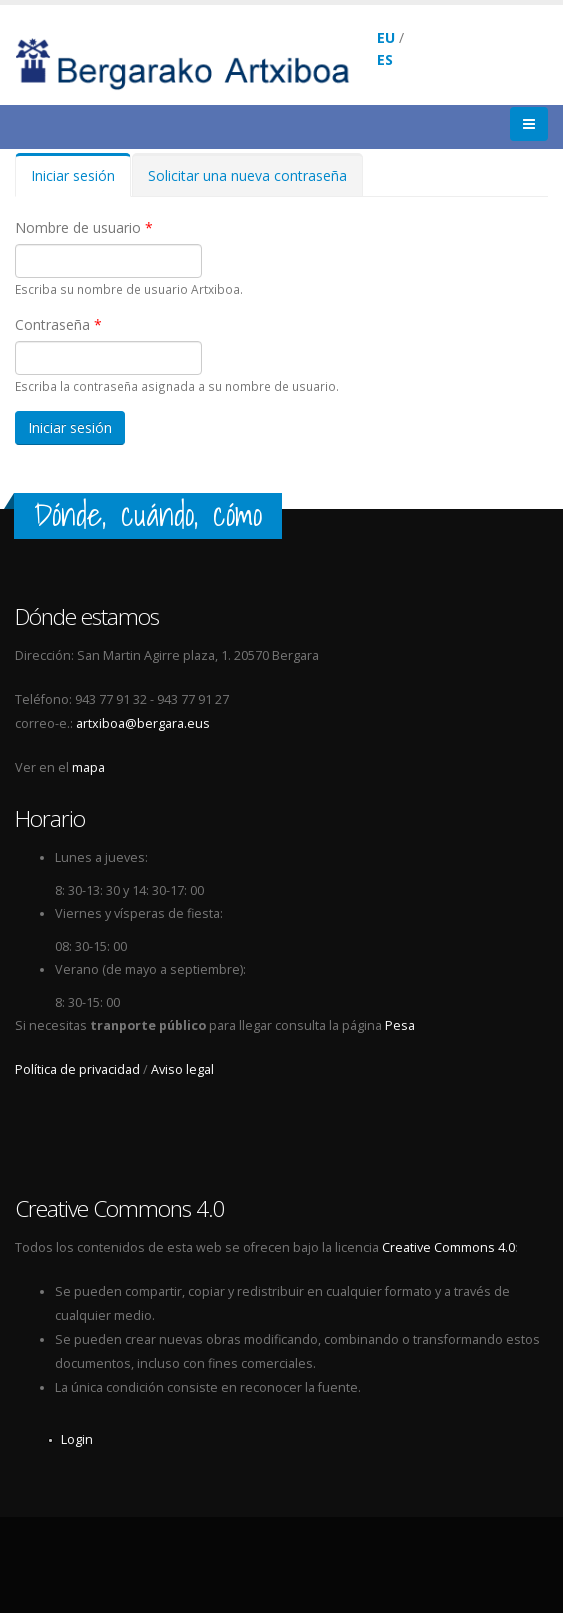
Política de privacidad (77, 1069)
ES (385, 59)
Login (77, 1439)
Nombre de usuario (84, 227)
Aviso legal (182, 1069)
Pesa (400, 1025)
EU (386, 37)
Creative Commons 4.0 (448, 1247)
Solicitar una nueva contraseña (247, 175)
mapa (88, 767)
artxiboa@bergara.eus (143, 723)
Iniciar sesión (81, 181)
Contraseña (58, 324)
